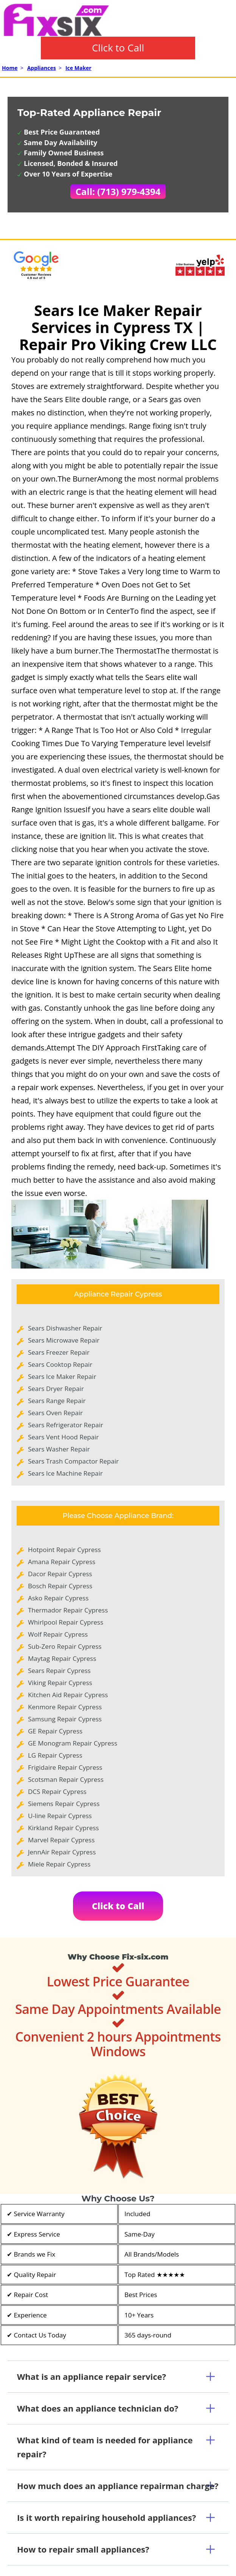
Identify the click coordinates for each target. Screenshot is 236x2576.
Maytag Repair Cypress (62, 1658)
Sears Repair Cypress (59, 1670)
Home (9, 67)
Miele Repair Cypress (59, 1864)
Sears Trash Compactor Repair (73, 1461)
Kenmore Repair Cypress (65, 1706)
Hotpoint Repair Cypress (64, 1549)
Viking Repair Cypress (60, 1682)
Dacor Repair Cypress (60, 1573)
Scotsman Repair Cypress (66, 1779)
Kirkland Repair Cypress (63, 1827)
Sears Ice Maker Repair (62, 1376)
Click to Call (118, 47)
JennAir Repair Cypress (62, 1852)
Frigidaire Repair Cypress (65, 1767)
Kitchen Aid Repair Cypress (68, 1694)
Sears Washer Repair (59, 1449)
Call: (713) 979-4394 (118, 191)
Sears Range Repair (56, 1400)
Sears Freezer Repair (59, 1352)
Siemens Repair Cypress (63, 1803)
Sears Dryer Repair (56, 1388)
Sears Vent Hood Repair (63, 1437)
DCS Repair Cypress (57, 1791)
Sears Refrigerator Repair (65, 1424)
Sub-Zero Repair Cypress (64, 1646)
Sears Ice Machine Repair (65, 1473)
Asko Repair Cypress (58, 1598)
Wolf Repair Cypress (58, 1634)
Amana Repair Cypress (61, 1561)
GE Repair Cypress (55, 1731)
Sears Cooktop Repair (60, 1364)
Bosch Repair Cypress (60, 1586)
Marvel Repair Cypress (61, 1840)
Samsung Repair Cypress (65, 1719)
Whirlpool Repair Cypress (65, 1622)
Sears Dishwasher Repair (65, 1328)
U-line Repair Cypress (60, 1815)
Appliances (41, 67)
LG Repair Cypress (55, 1755)
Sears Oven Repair (55, 1412)
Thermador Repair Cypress (68, 1610)
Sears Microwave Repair (63, 1340)
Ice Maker (78, 67)
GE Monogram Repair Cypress (72, 1743)
